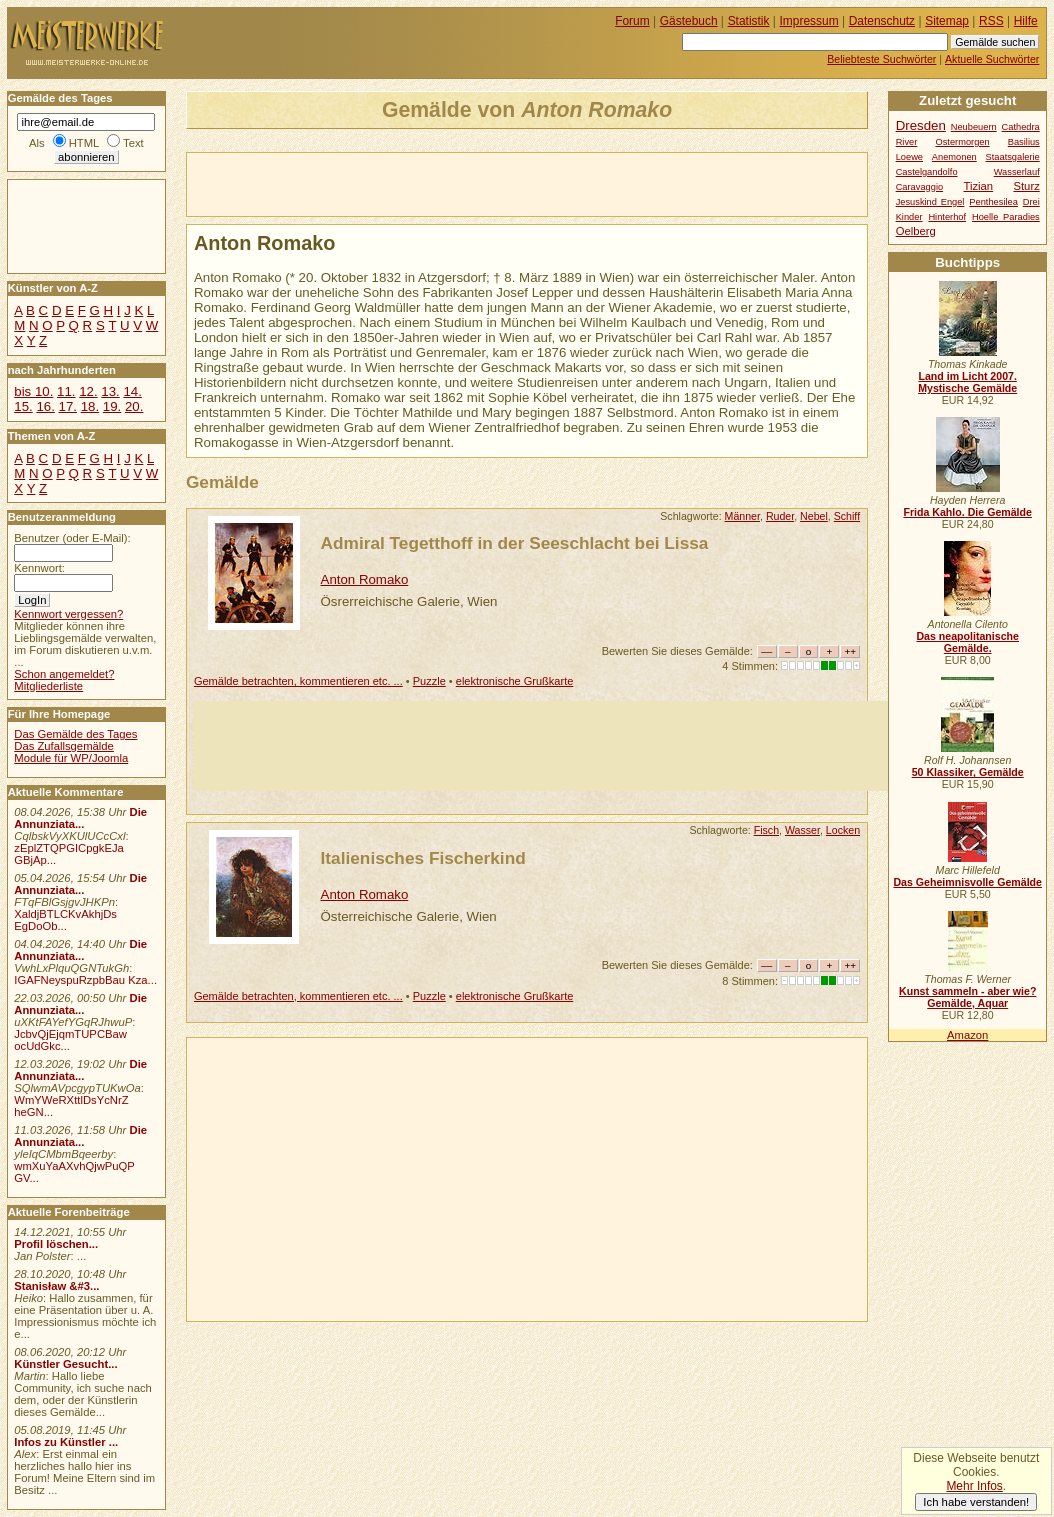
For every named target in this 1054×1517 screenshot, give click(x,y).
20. (134, 406)
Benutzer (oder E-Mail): (72, 538)
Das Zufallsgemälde (64, 746)
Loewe (909, 157)
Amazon (967, 1035)
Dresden (921, 125)
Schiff (847, 516)
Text (133, 143)
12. (88, 391)
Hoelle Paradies (1006, 217)
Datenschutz (882, 21)
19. (112, 406)
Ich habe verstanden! (976, 1502)
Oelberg (916, 231)
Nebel (814, 516)
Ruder (780, 516)
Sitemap (947, 21)
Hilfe (1026, 21)
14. (132, 391)
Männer (742, 516)
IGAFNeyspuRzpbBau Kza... (85, 980)
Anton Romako (365, 579)
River (907, 142)
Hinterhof (947, 217)
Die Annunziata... (80, 818)
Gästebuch (689, 21)
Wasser (802, 830)
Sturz (1026, 186)
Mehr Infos (974, 1486)
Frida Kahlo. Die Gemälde (967, 512)
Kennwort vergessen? (68, 614)
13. (110, 391)
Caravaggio (919, 187)
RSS (991, 21)
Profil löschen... (56, 1244)
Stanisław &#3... (56, 1286)
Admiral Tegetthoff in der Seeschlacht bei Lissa (515, 543)
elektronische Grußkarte (515, 681)
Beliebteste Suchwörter (881, 59)
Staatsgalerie (1013, 157)
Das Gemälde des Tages (75, 734)
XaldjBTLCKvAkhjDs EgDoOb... (65, 920)
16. (45, 406)
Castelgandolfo (927, 172)
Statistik (749, 21)
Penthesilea (993, 202)
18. (90, 406)
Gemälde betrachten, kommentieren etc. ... (298, 681)
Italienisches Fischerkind (423, 858)
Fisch (766, 830)
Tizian (978, 186)
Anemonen (954, 157)
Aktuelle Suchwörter (992, 59)
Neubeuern (974, 127)
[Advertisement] (421, 183)
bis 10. (33, 391)
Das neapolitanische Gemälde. (967, 642)
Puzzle (429, 681)
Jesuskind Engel (930, 202)
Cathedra (1021, 127)
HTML (84, 143)
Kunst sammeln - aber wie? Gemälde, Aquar (967, 997)
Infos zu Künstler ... (66, 1442)
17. (68, 406)
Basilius (1024, 142)
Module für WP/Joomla (71, 758)
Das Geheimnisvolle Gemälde (967, 882)
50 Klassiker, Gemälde (968, 772)
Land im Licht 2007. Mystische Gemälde (967, 382)
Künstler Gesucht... (65, 1364)
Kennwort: (39, 568)
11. (66, 391)
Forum (632, 21)
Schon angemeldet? (64, 674)
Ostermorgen (962, 142)
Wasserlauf (1017, 172)
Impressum (809, 21)
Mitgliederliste (48, 686)
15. (23, 406)
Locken (843, 830)
